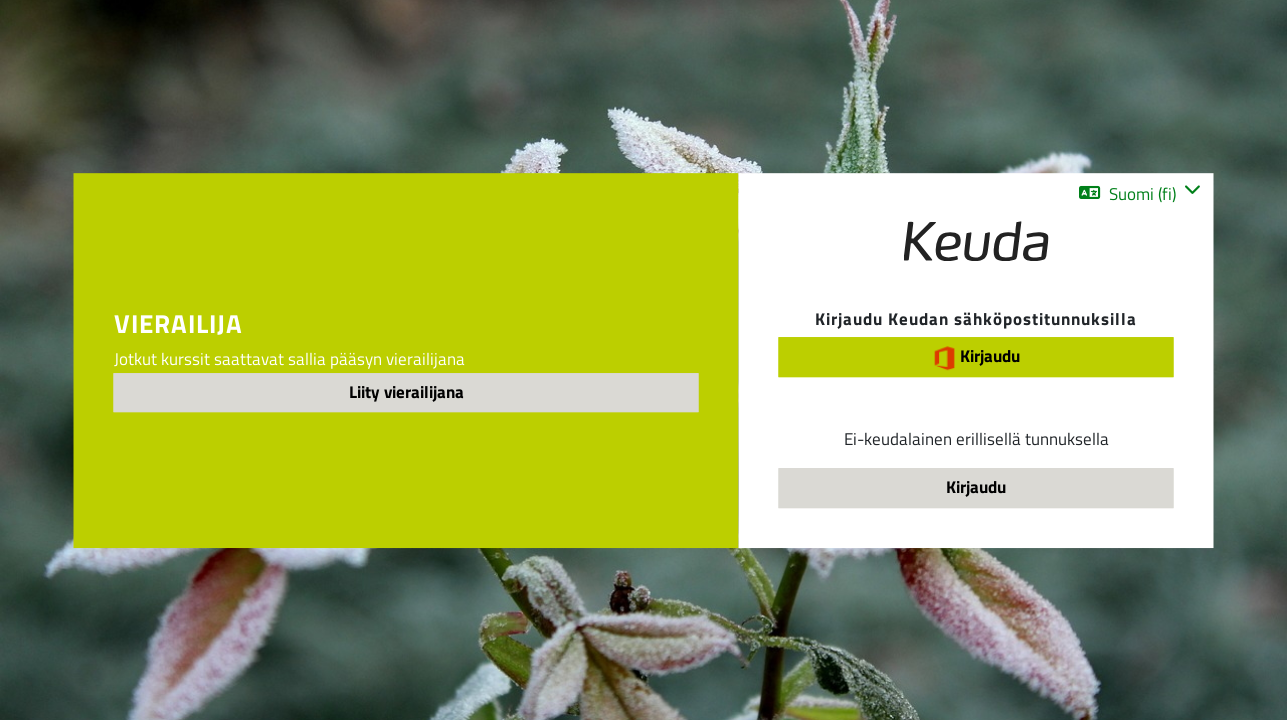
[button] (1139, 193)
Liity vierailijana (406, 392)
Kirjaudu (976, 357)
